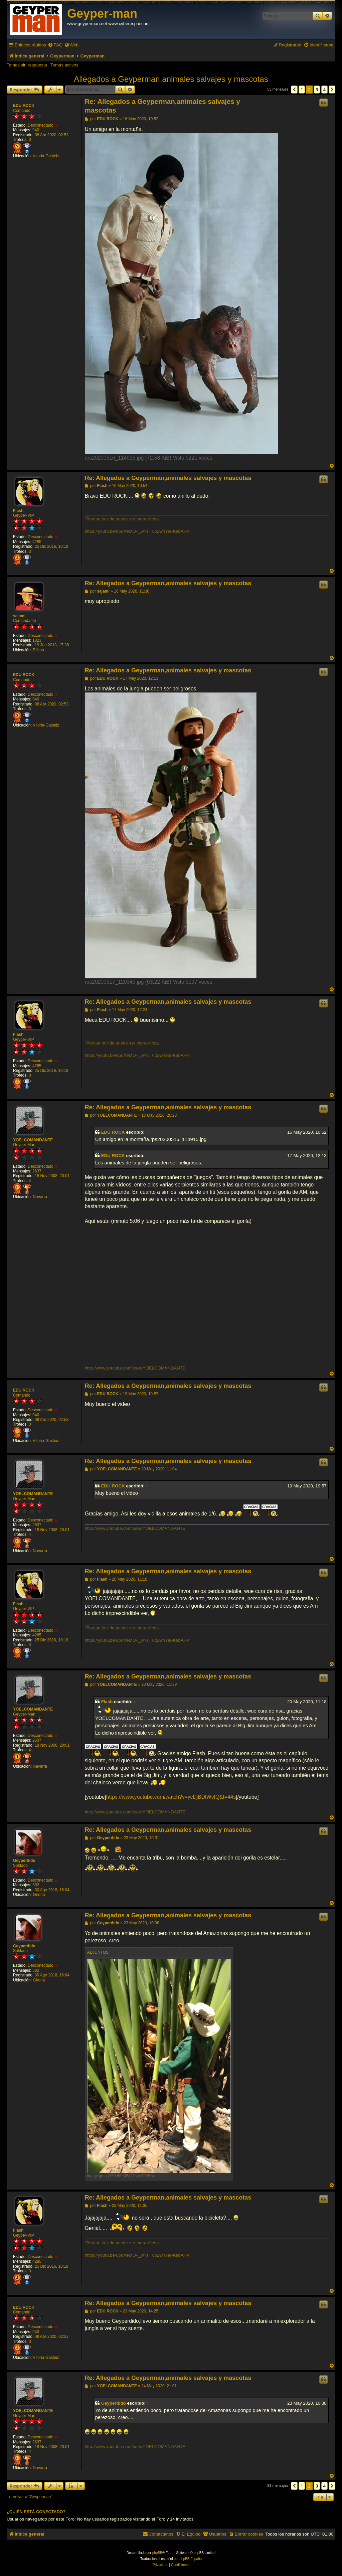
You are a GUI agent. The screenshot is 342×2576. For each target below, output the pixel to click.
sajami (19, 616)
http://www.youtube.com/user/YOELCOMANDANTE (135, 1368)
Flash (18, 510)
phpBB (157, 2553)
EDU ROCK (23, 105)
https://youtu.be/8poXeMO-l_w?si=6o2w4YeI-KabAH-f (137, 531)
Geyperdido (24, 1860)
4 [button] (324, 90)
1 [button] (302, 90)
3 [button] (317, 90)
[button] (294, 90)
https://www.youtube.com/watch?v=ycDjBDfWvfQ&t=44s (171, 1797)
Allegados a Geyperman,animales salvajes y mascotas (171, 79)
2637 (36, 1171)
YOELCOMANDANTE (33, 1140)
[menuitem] (55, 45)
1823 (36, 640)
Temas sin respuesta (27, 64)
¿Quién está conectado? (36, 2512)
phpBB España (190, 2559)
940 (35, 130)
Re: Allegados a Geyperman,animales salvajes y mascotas (162, 106)
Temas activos (64, 64)
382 (35, 1885)
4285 (36, 541)
